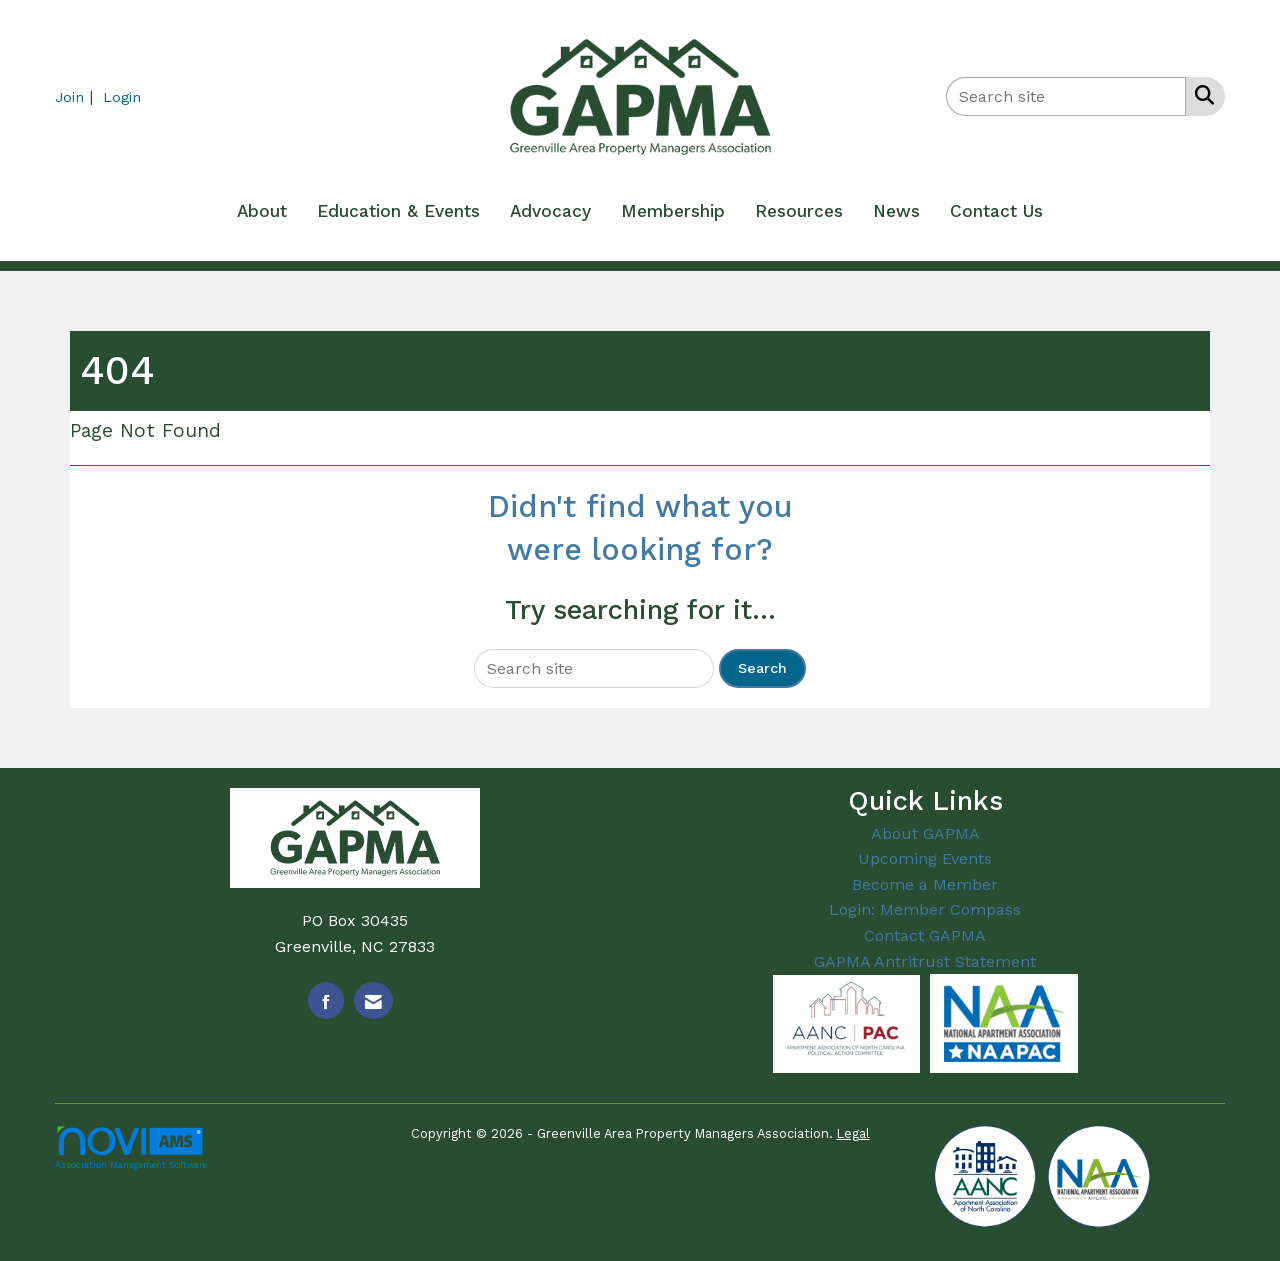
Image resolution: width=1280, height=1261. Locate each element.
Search (762, 668)
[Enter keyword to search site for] (1066, 96)
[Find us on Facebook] (326, 1000)
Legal (853, 1133)
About (262, 211)
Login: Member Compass (925, 909)
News (896, 211)
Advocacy (550, 211)
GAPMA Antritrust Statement (925, 961)
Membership (673, 211)
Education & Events (398, 211)
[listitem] (76, 96)
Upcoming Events (925, 858)
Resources (799, 211)
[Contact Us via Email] (373, 1000)
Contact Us (996, 211)
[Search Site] (1200, 95)
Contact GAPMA (925, 935)
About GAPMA (925, 833)
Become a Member (925, 884)
